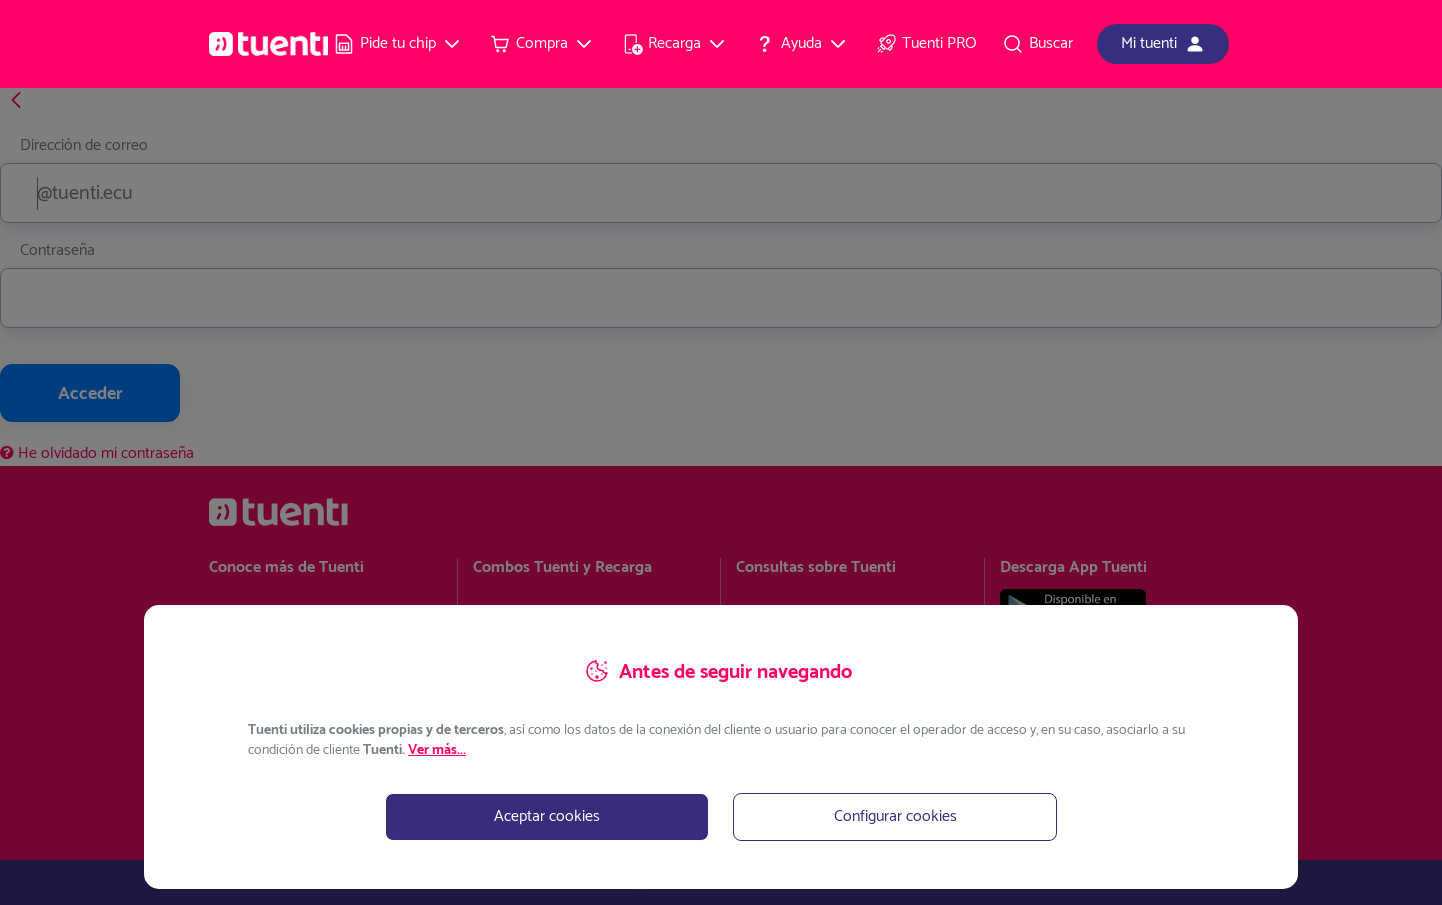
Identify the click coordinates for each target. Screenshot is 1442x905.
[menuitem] (398, 44)
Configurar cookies (895, 816)
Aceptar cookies (547, 816)
